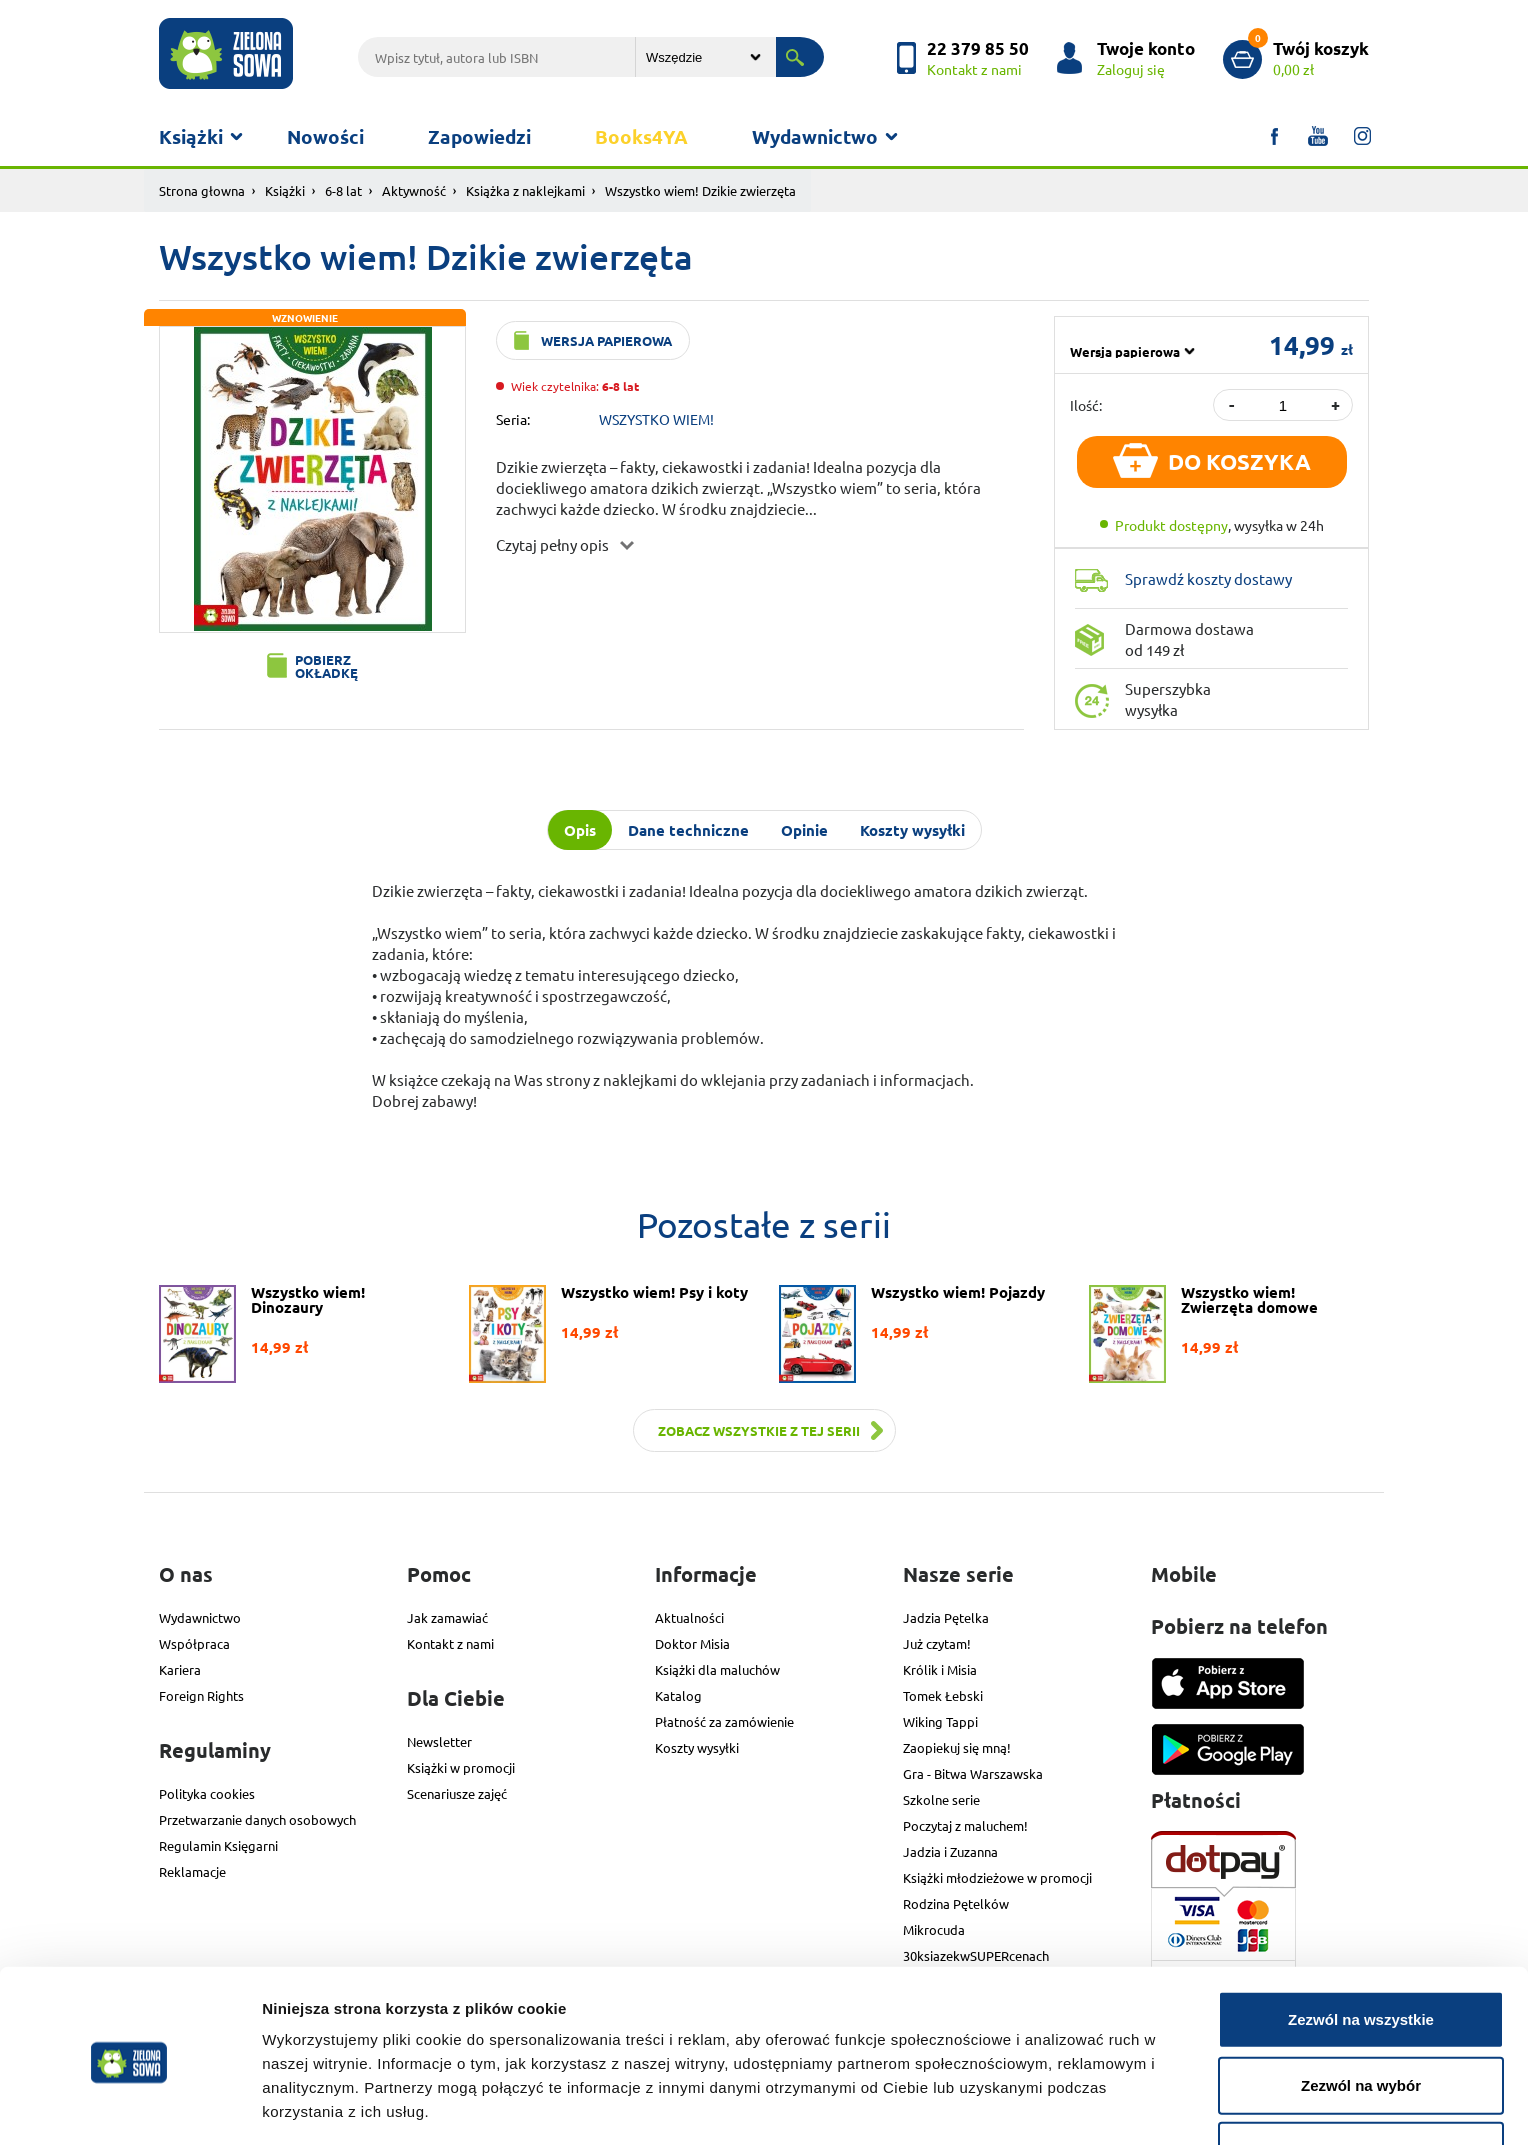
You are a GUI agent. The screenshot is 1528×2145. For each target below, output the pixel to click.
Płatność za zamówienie (724, 1721)
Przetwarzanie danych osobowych (257, 1819)
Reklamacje (192, 1871)
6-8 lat (343, 190)
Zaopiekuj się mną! (957, 1747)
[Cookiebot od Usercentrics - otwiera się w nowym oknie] (129, 2106)
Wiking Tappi (940, 1721)
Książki (191, 136)
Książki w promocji (461, 1767)
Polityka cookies (207, 1793)
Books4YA (641, 136)
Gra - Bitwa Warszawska (973, 1773)
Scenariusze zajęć (457, 1793)
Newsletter (439, 1741)
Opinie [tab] (804, 830)
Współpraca (194, 1643)
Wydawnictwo (815, 136)
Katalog (678, 1695)
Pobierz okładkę (326, 666)
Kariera (180, 1669)
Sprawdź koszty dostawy (1208, 578)
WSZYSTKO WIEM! (656, 419)
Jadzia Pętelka (946, 1617)
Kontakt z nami (450, 1643)
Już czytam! (937, 1643)
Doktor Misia (692, 1643)
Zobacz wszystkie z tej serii (759, 1430)
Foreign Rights (201, 1695)
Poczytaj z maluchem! (965, 1825)
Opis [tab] (580, 830)
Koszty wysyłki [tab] (912, 830)
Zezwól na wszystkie (1361, 1948)
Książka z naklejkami (525, 190)
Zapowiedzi (479, 136)
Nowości (325, 136)
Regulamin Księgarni (218, 1845)
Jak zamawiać (447, 1617)
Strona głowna (202, 190)
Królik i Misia (940, 1669)
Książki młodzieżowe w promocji (997, 1877)
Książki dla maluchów (717, 1669)
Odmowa (1360, 2079)
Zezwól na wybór (1361, 2014)
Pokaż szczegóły (1067, 2105)
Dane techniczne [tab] (688, 830)
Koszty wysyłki (697, 1747)
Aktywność (414, 190)
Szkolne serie (941, 1799)
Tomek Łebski (943, 1695)
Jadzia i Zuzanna (950, 1851)
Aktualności (689, 1617)
